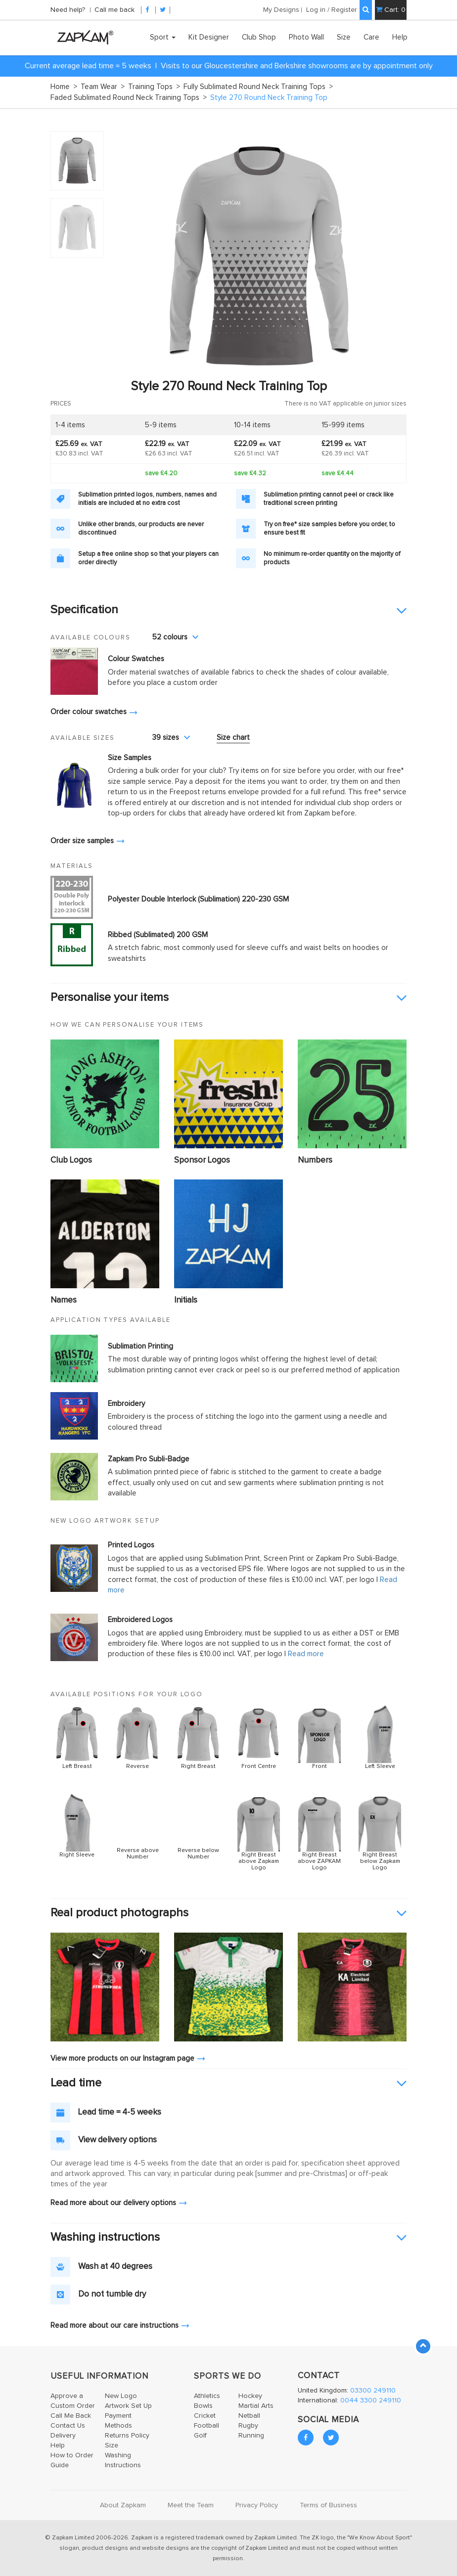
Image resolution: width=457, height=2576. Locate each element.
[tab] (228, 610)
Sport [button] (163, 37)
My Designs (281, 10)
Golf (200, 2436)
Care (371, 37)
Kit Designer (208, 37)
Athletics (207, 2396)
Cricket (205, 2416)
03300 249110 (373, 2391)
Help (400, 37)
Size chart (233, 737)
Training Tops (154, 87)
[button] (228, 610)
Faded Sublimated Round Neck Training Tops (128, 97)
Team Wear (103, 87)
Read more (306, 1654)
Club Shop (259, 37)
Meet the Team (191, 2505)
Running (251, 2436)
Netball (249, 2416)
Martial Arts (256, 2406)
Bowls (203, 2406)
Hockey (250, 2396)
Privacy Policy (256, 2505)
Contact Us (67, 2426)
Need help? (68, 10)
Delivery (63, 2436)
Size (344, 37)
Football (206, 2426)
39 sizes (171, 737)
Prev (125, 255)
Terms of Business (328, 2505)
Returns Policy (127, 2436)
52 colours (175, 637)
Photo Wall (306, 37)
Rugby (248, 2426)
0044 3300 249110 (370, 2400)
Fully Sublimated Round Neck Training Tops (258, 87)
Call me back (114, 10)
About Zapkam (123, 2505)
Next (394, 255)
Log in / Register (331, 10)
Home (63, 87)
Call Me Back (70, 2416)
